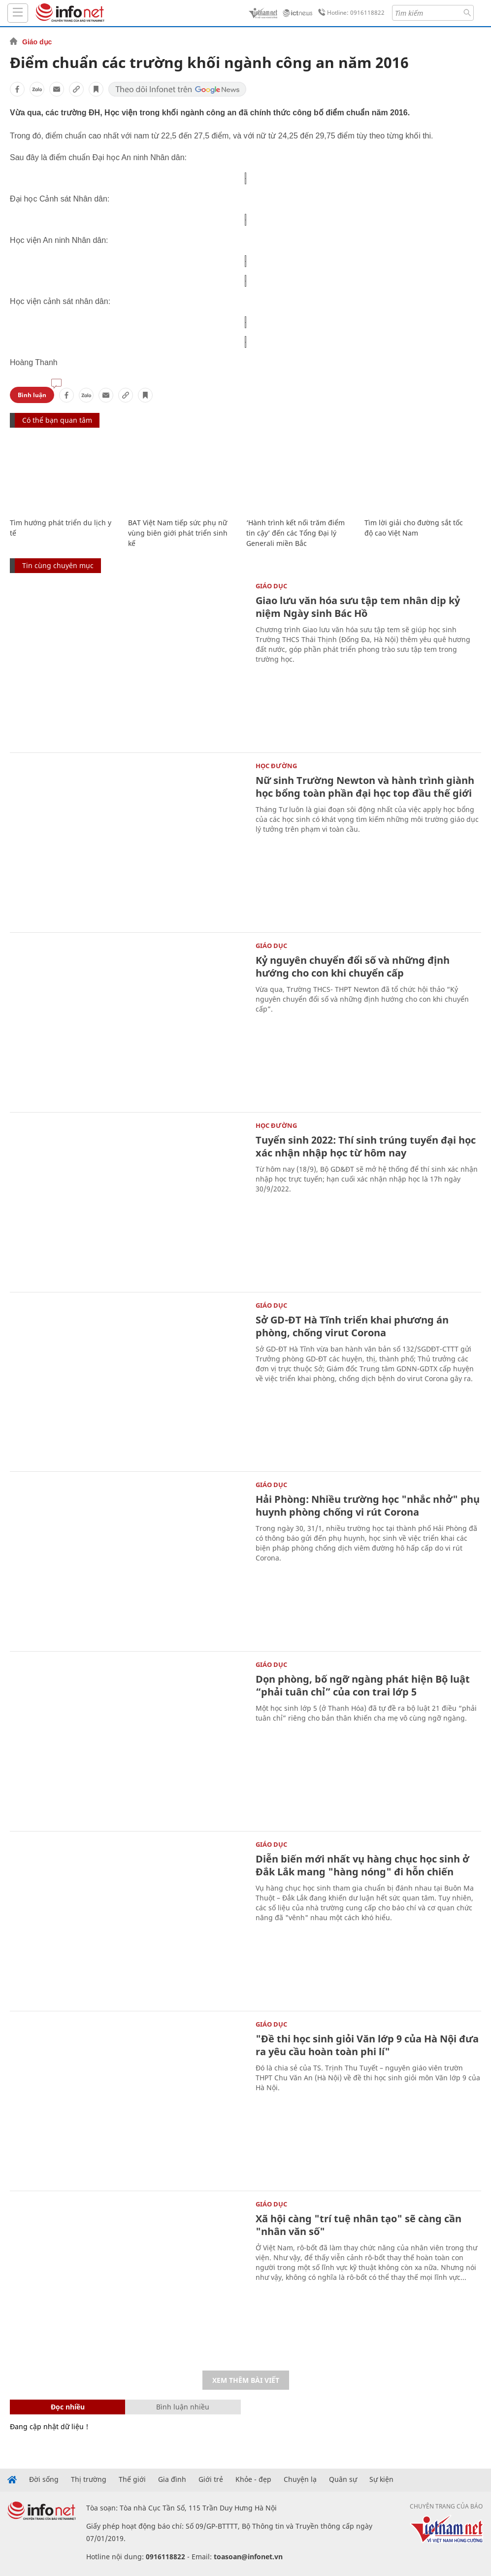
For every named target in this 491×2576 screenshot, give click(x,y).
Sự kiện (381, 2479)
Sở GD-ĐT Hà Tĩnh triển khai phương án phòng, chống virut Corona (352, 1326)
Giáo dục (37, 42)
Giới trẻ (210, 2479)
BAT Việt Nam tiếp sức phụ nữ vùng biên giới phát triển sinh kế (178, 533)
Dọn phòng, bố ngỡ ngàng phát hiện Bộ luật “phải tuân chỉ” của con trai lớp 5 (363, 1685)
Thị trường (88, 2479)
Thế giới (132, 2479)
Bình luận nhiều (182, 2406)
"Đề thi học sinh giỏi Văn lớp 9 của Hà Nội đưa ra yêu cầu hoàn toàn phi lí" (367, 2045)
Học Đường (276, 765)
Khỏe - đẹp (253, 2479)
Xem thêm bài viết (245, 2380)
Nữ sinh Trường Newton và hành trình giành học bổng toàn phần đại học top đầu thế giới (365, 787)
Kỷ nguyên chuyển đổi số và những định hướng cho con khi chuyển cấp (353, 966)
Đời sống (44, 2479)
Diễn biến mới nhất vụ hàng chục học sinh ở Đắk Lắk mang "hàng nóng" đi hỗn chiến (362, 1865)
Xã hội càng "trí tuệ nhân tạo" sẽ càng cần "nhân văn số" (358, 2225)
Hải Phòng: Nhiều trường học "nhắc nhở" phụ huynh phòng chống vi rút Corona (368, 1505)
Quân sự (343, 2479)
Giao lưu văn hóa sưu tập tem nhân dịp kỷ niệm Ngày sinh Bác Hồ (358, 607)
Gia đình (172, 2479)
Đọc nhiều (68, 2406)
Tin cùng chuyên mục (58, 565)
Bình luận (32, 395)
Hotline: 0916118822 (350, 13)
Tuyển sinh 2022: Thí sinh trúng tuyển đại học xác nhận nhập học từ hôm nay (366, 1146)
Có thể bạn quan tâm (57, 420)
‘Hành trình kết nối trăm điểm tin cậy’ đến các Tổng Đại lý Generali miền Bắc (295, 533)
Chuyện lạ (300, 2479)
